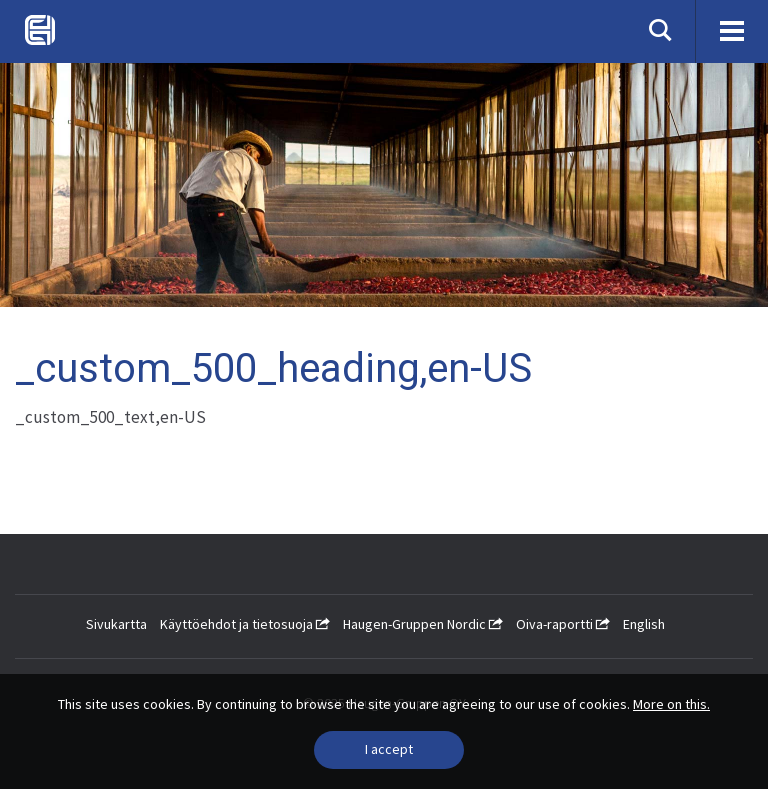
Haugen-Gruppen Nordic (423, 624)
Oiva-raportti (563, 624)
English (644, 624)
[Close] (389, 750)
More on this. (671, 704)
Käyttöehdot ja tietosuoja (245, 624)
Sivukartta (116, 624)
